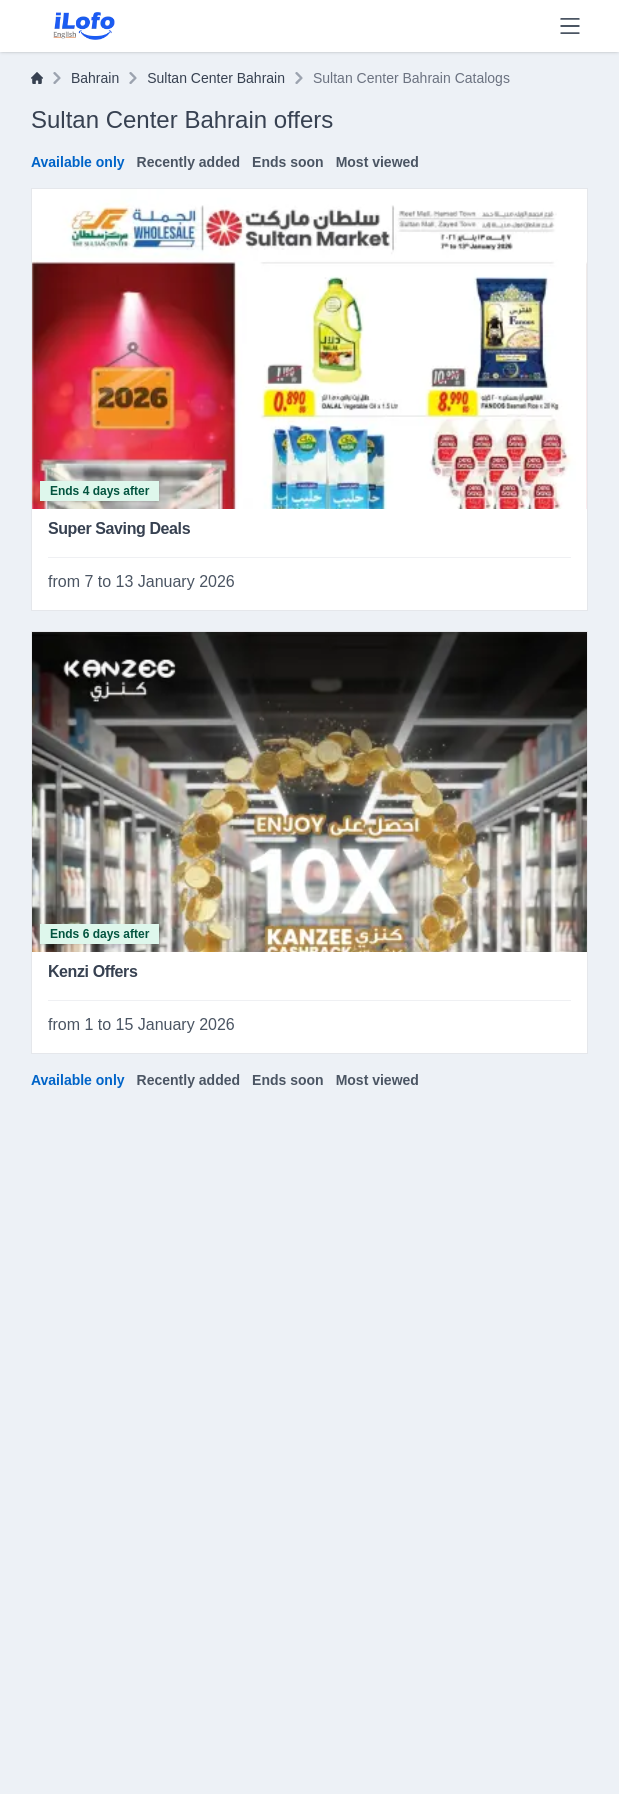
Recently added (188, 162)
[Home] (37, 78)
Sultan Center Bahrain (216, 78)
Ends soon (288, 162)
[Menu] (570, 26)
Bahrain (95, 78)
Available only (78, 162)
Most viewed (377, 162)
